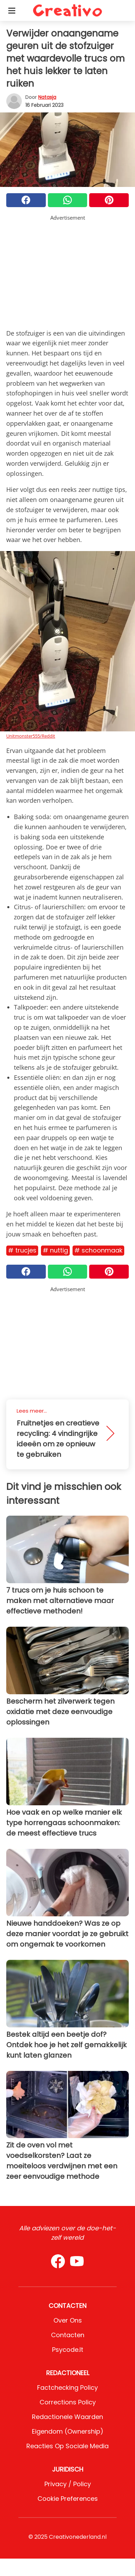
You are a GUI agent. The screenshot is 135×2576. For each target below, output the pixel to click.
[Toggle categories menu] (11, 10)
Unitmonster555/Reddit (30, 736)
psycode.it (67, 2349)
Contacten (67, 2335)
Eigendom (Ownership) (67, 2431)
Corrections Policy (68, 2402)
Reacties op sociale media (67, 2446)
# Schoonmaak (98, 1250)
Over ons (67, 2320)
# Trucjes (22, 1250)
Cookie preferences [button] (67, 2498)
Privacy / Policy (67, 2484)
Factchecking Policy (67, 2387)
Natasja (47, 97)
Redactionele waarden (67, 2416)
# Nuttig (55, 1250)
